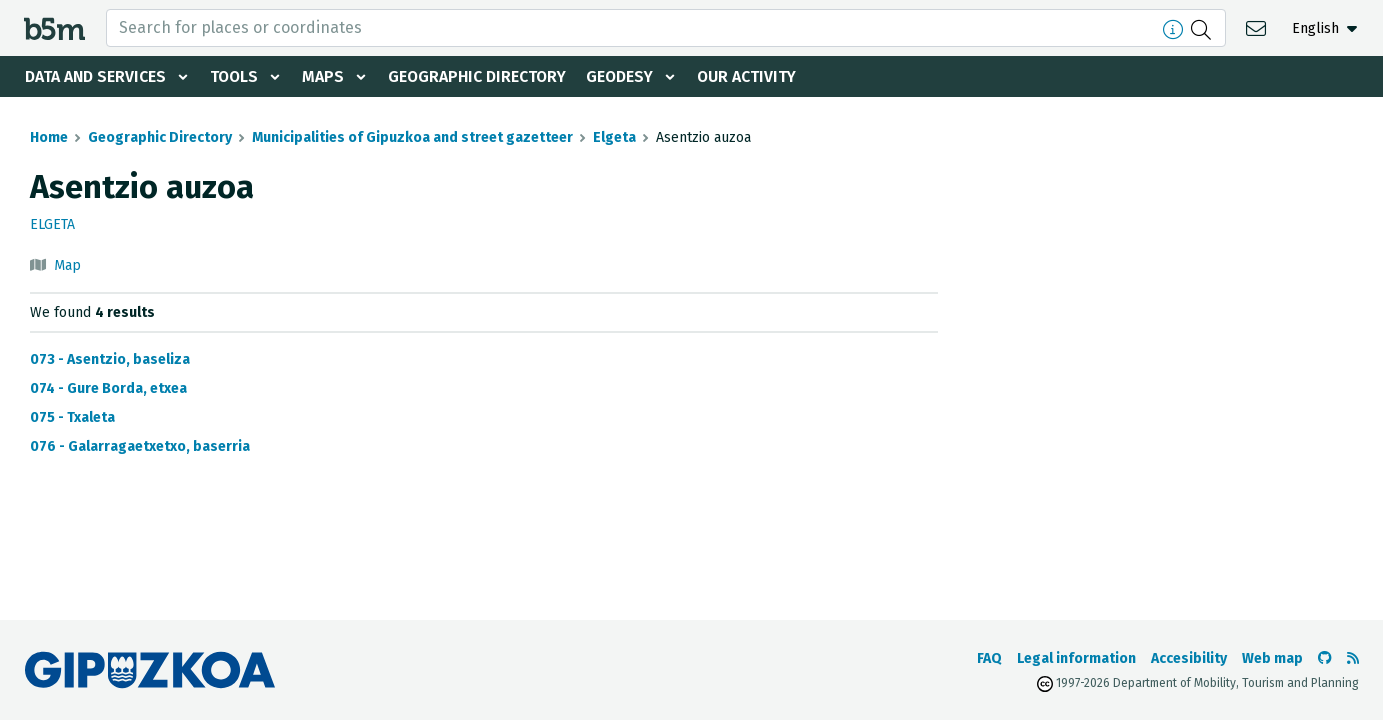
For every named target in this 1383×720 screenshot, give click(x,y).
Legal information (1076, 658)
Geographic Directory (481, 76)
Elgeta (614, 137)
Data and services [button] (96, 76)
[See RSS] (1353, 658)
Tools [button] (236, 76)
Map (67, 265)
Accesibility (1189, 658)
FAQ (989, 658)
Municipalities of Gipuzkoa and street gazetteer (412, 137)
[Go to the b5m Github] (1325, 658)
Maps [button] (326, 76)
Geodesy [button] (626, 76)
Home (49, 137)
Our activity (754, 76)
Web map (1272, 658)
